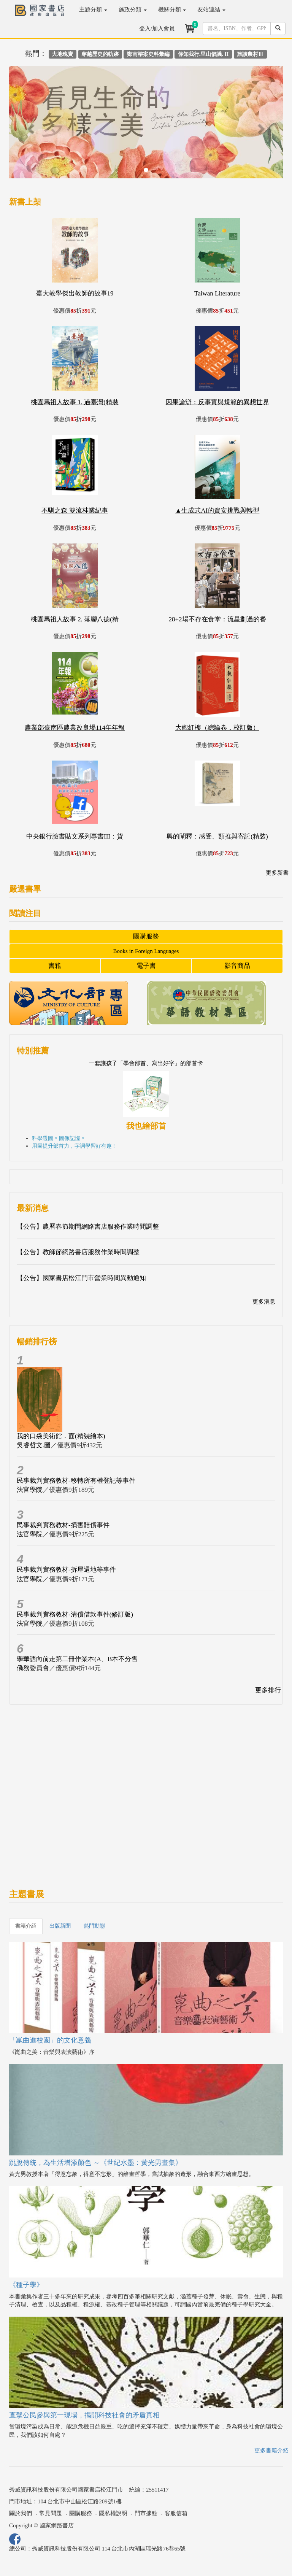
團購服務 (146, 936)
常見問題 (50, 2513)
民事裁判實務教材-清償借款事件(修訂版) (75, 1614)
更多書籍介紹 (271, 2450)
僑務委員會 (33, 1668)
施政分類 (133, 9)
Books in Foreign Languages (146, 951)
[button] (29, 126)
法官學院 (30, 1489)
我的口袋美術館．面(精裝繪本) (61, 1436)
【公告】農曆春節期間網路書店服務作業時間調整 (88, 1226)
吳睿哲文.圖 (34, 1445)
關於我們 (20, 2513)
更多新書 (277, 873)
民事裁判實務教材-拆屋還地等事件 (66, 1569)
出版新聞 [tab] (60, 1926)
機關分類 (172, 9)
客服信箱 (176, 2513)
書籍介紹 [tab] (25, 1926)
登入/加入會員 (157, 28)
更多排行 (268, 1690)
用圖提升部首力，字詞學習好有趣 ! (73, 1146)
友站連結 (211, 9)
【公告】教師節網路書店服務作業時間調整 (78, 1252)
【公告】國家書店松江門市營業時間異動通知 (81, 1278)
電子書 (146, 965)
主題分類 (93, 9)
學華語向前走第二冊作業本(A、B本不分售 (77, 1659)
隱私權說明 (113, 2513)
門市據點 (146, 2513)
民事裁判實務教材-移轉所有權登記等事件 (76, 1480)
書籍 (54, 965)
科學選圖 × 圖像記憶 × (58, 1138)
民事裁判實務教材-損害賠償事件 (63, 1525)
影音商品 (237, 965)
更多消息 (263, 1302)
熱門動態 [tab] (94, 1926)
